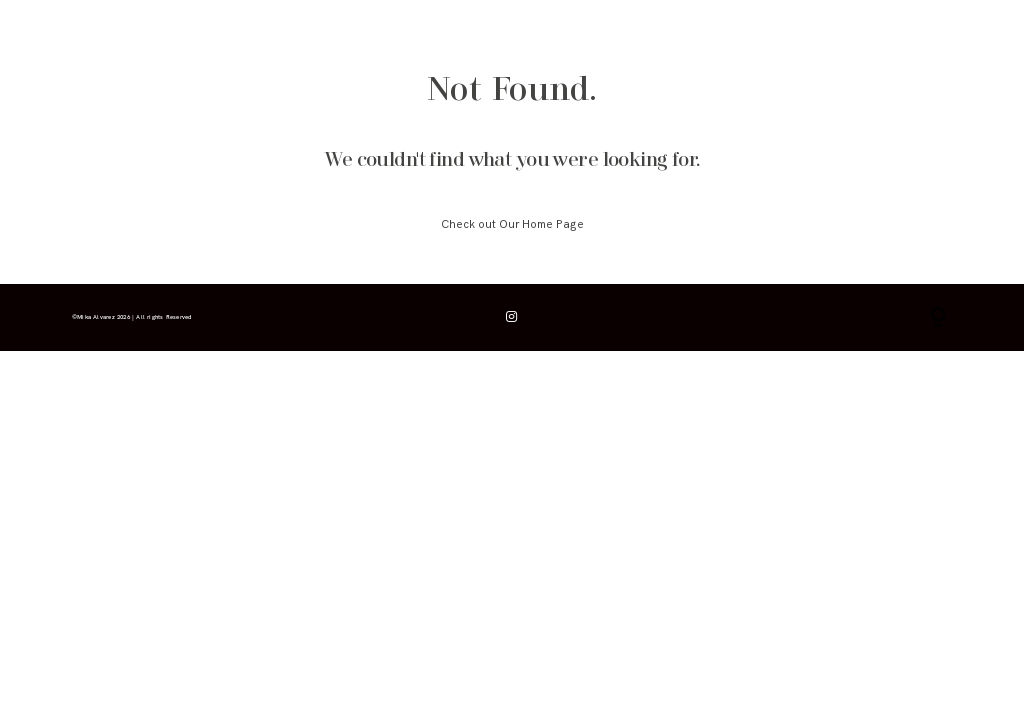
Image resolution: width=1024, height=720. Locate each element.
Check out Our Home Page (512, 224)
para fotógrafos (325, 37)
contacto (408, 37)
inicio (84, 37)
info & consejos (161, 37)
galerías (243, 37)
